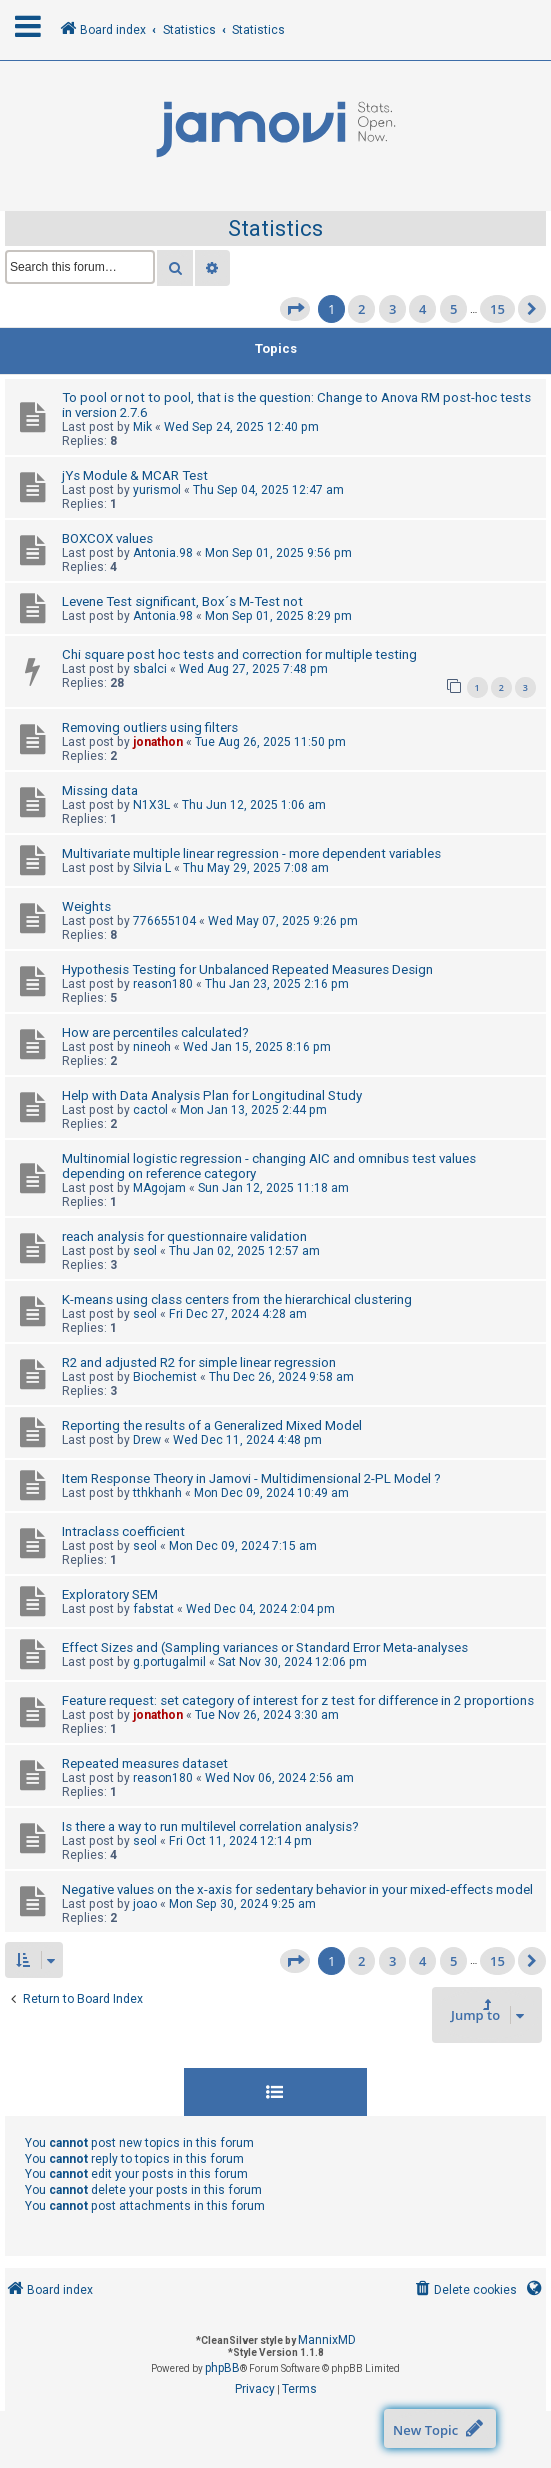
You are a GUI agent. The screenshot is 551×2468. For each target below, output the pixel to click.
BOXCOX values (107, 538)
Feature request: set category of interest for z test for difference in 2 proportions (298, 1700)
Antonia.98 (163, 553)
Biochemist (165, 1377)
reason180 (163, 984)
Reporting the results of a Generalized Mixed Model (212, 1425)
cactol (150, 1110)
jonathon (158, 742)
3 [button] (392, 309)
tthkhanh (157, 1493)
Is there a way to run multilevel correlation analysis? (210, 1826)
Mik (142, 427)
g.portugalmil (169, 1662)
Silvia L (152, 868)
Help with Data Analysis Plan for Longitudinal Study (212, 1095)
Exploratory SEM (110, 1594)
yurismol (157, 490)
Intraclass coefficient (123, 1531)
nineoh (152, 1047)
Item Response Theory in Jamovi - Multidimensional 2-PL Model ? (251, 1478)
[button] (295, 309)
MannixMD (327, 2340)
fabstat (153, 1609)
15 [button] (497, 309)
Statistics (275, 228)
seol (145, 1251)
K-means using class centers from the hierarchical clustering (237, 1299)
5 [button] (453, 309)
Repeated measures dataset (145, 1763)
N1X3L (151, 805)
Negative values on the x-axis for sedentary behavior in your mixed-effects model (297, 1889)
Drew (147, 1440)
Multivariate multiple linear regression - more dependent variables (251, 853)
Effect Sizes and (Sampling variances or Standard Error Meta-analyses (265, 1647)
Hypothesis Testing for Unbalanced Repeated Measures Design (247, 969)
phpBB (222, 2368)
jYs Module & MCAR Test (135, 475)
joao (145, 1904)
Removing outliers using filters (150, 727)
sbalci (150, 669)
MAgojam (159, 1188)
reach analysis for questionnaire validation (184, 1236)
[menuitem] (464, 2290)
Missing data (100, 790)
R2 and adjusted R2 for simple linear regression (199, 1362)
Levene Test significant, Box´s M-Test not (182, 601)
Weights (86, 906)
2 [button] (361, 309)
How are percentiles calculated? (155, 1032)
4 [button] (422, 309)
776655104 (164, 921)
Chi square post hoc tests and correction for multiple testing (239, 654)
